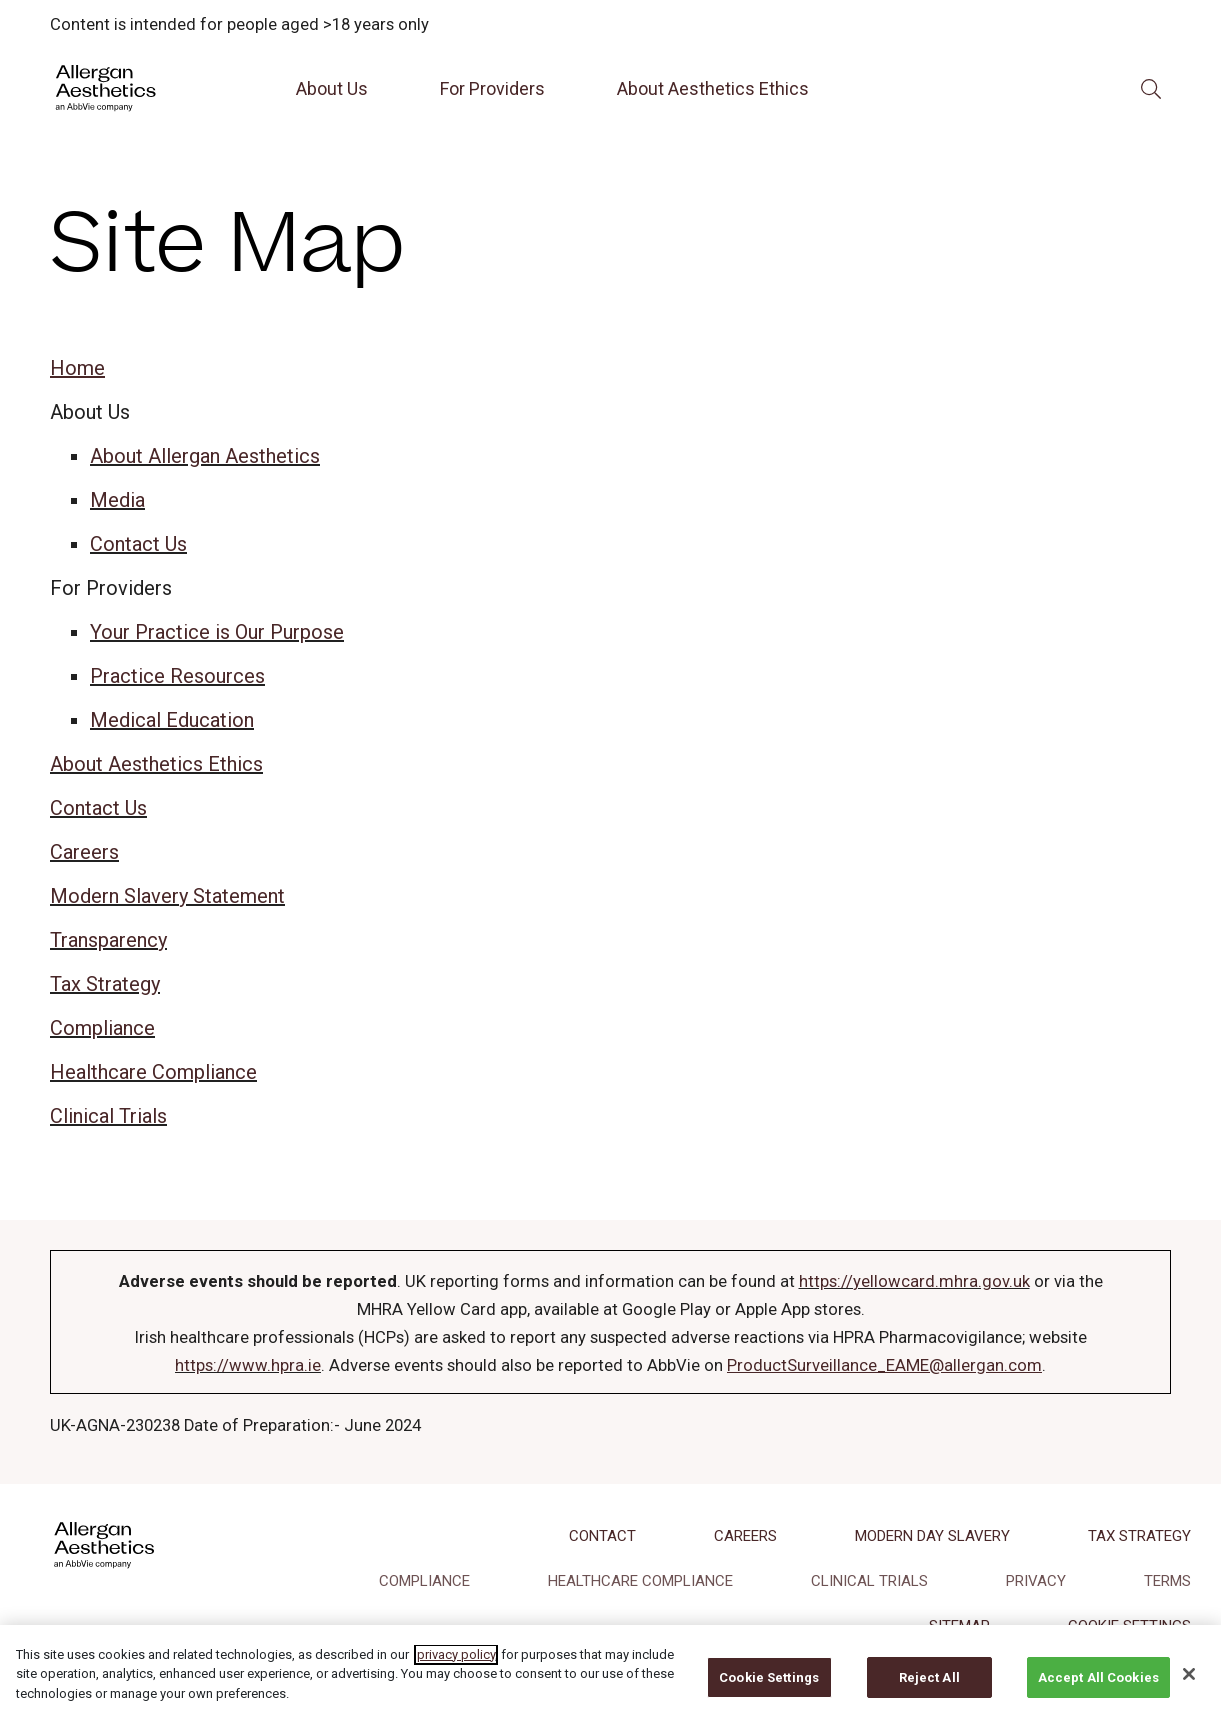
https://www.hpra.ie (248, 1365)
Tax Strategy (105, 984)
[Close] (1189, 1688)
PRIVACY (1036, 1581)
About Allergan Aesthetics (205, 456)
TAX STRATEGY (1139, 1536)
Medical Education (172, 720)
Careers (84, 852)
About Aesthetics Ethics (713, 88)
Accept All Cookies (1098, 1691)
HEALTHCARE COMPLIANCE (640, 1581)
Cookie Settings (769, 1691)
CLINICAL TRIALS (869, 1581)
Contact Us (138, 544)
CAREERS (745, 1536)
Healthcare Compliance (153, 1072)
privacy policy (456, 1668)
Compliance (102, 1028)
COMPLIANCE (424, 1581)
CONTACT (602, 1536)
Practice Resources (177, 676)
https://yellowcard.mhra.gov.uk (914, 1281)
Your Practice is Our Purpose (217, 632)
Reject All (929, 1691)
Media (117, 500)
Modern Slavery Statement (167, 896)
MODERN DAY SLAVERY (932, 1536)
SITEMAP (959, 1626)
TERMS (1167, 1581)
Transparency (108, 940)
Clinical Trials (108, 1116)
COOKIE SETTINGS (1129, 1626)
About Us (332, 88)
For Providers (492, 88)
